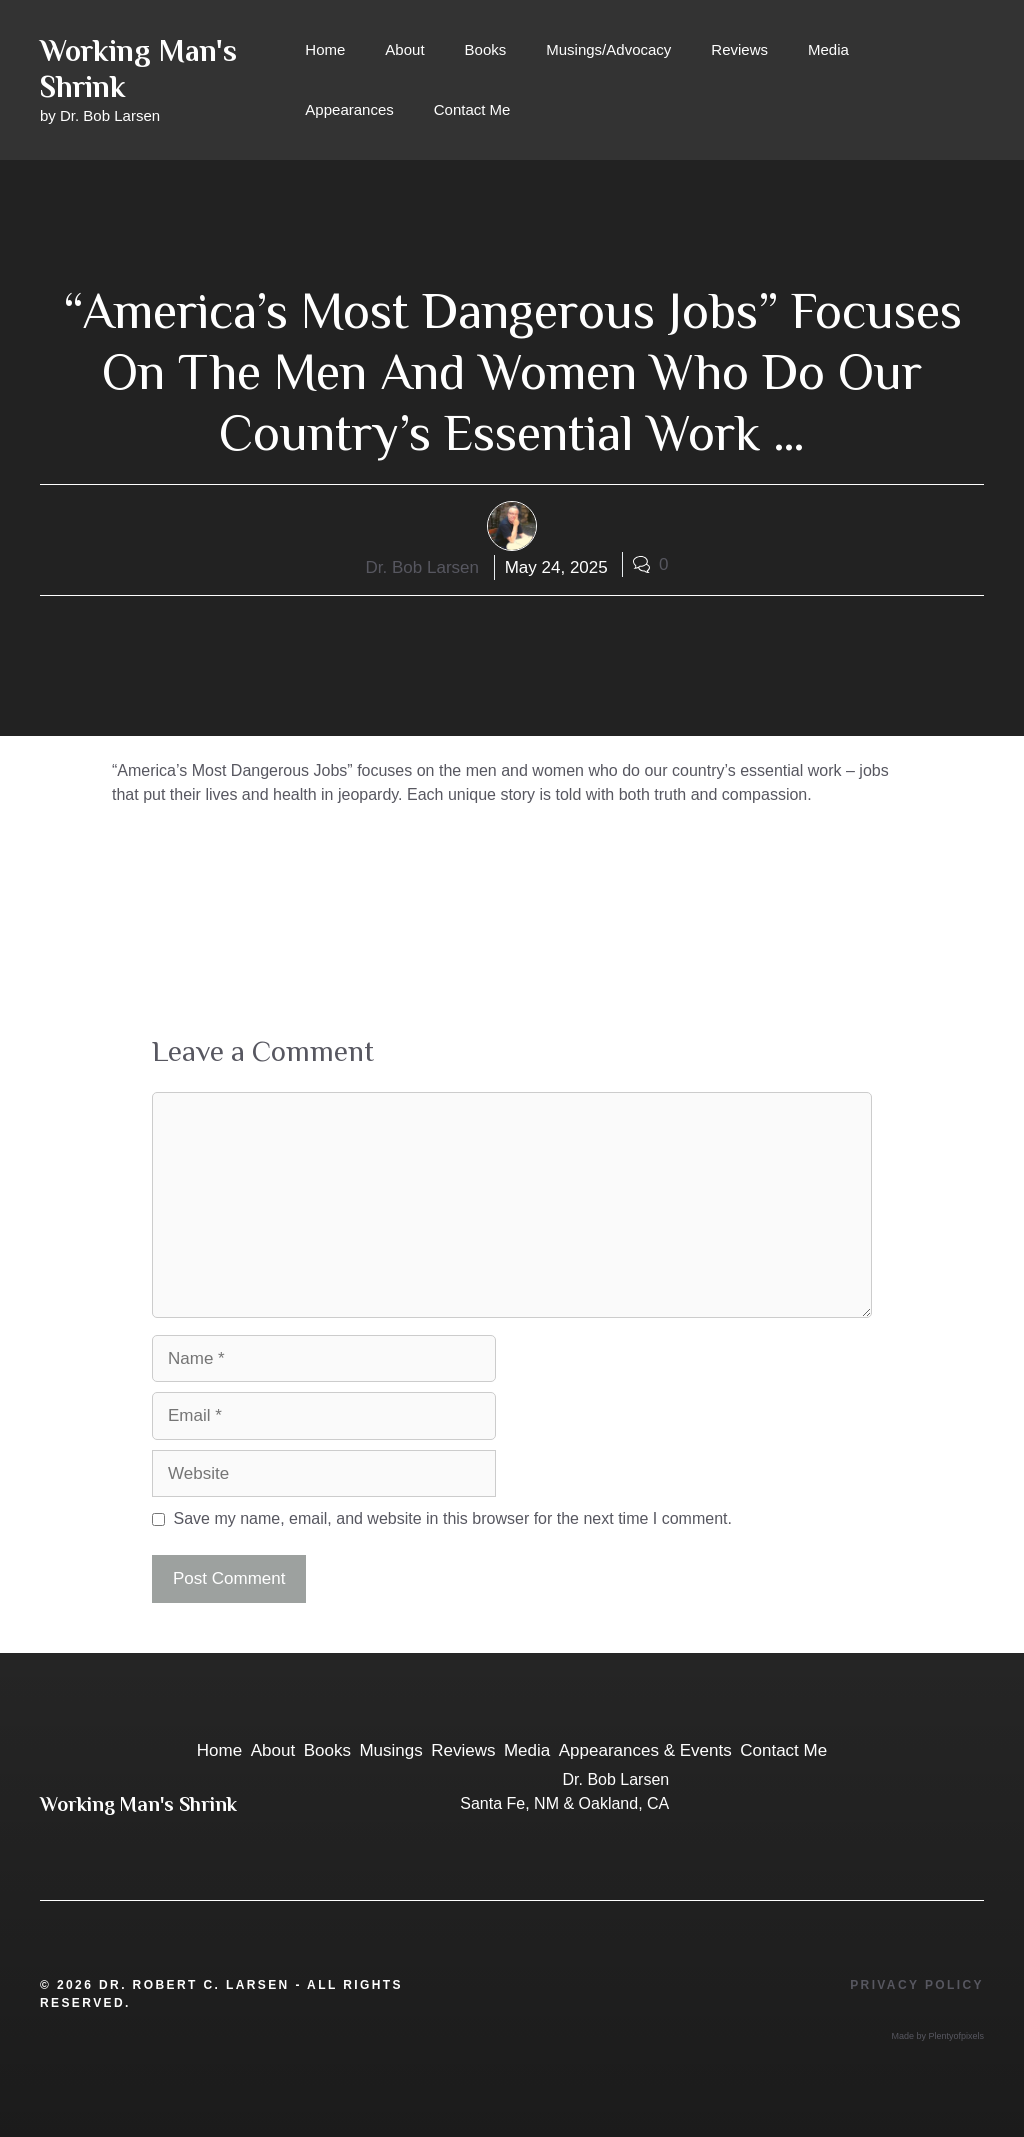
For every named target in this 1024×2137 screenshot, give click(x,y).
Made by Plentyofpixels (937, 2036)
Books (486, 49)
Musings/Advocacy (608, 49)
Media (828, 49)
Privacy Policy (917, 1985)
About (404, 49)
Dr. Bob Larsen (422, 567)
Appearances (349, 109)
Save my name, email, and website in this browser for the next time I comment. (453, 1518)
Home (325, 49)
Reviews (739, 49)
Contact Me (472, 109)
